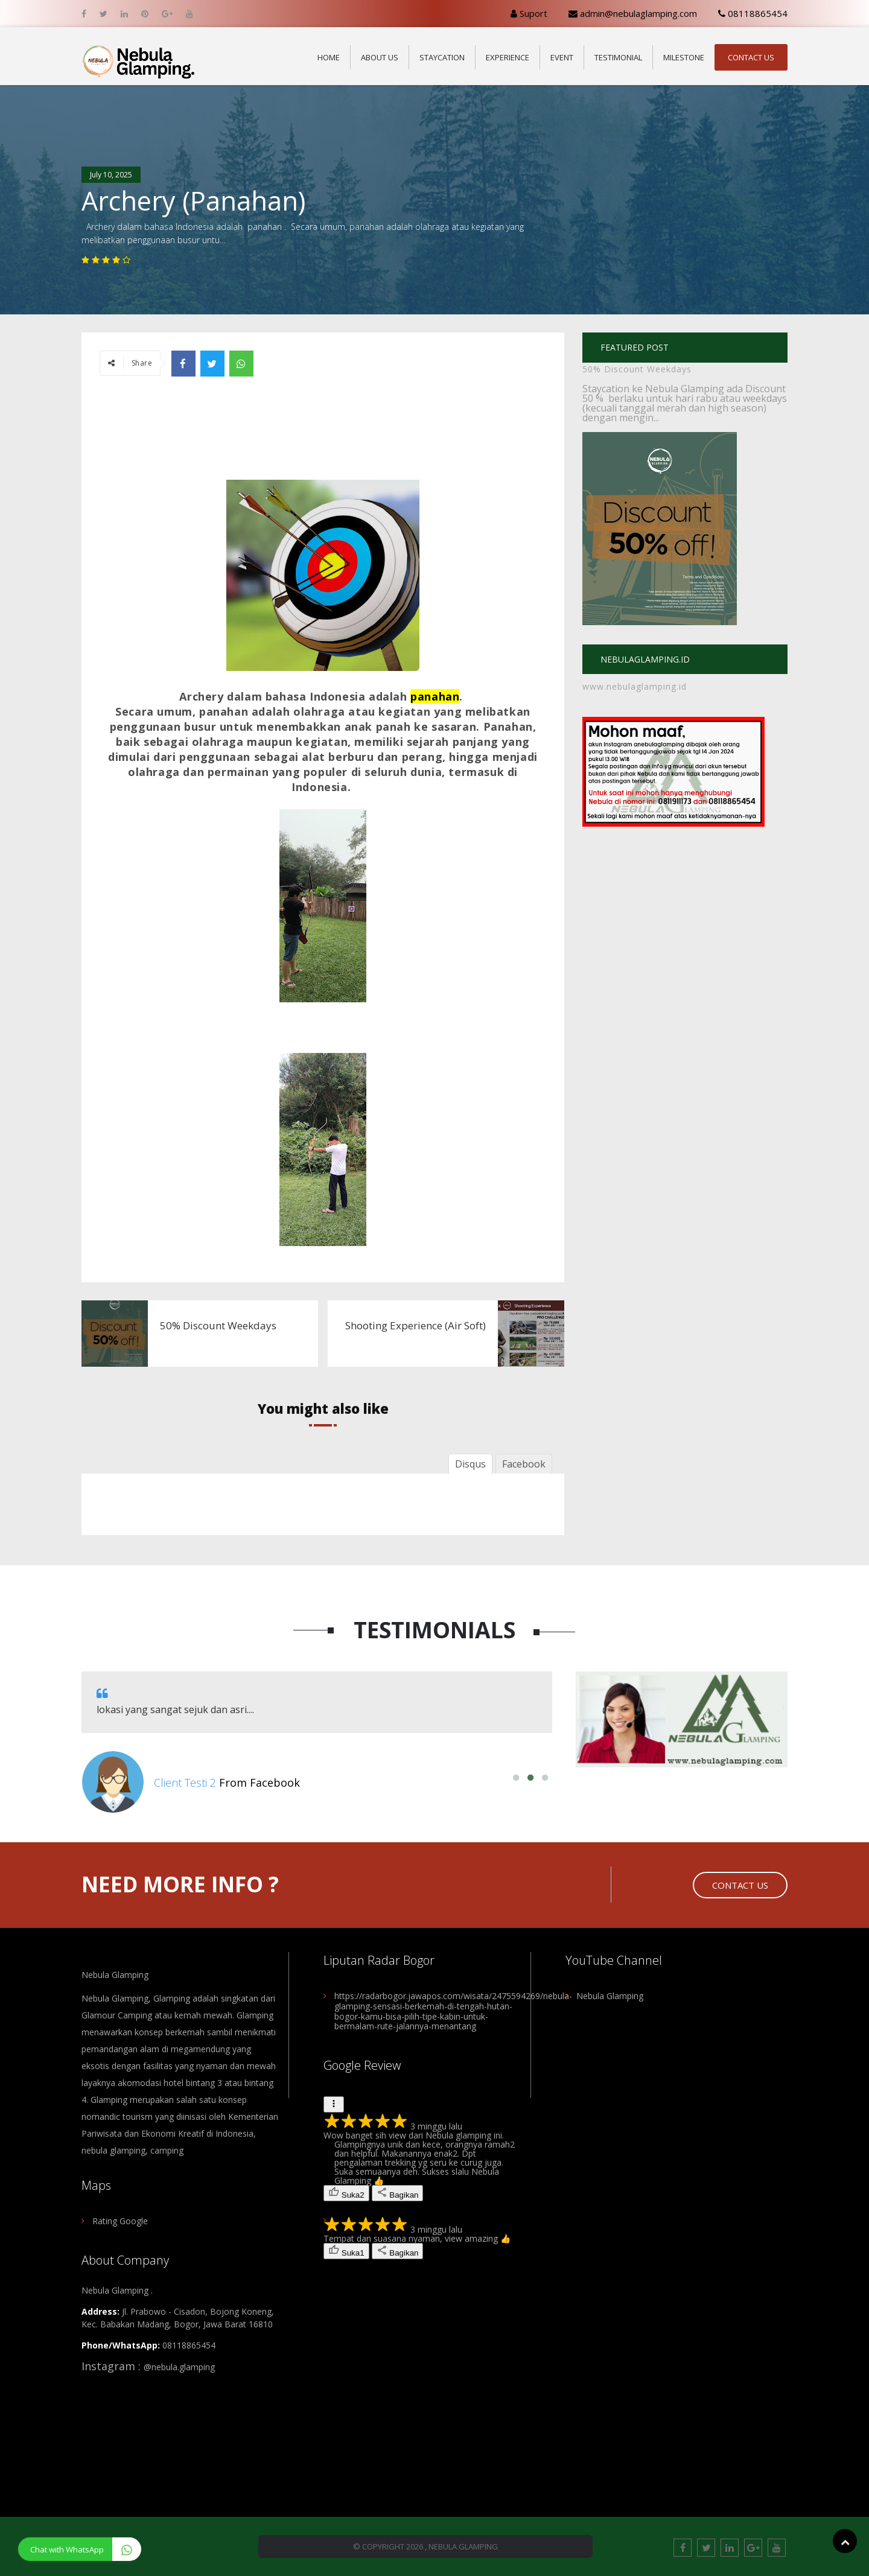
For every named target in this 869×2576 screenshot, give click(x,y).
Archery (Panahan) (193, 200)
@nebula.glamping (179, 2367)
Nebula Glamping (114, 1974)
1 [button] (516, 1778)
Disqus (470, 1464)
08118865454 (753, 13)
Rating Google (120, 2221)
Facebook (524, 1464)
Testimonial (618, 57)
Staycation (442, 57)
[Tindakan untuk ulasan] (333, 2104)
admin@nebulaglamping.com (632, 13)
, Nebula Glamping (461, 2546)
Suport (529, 13)
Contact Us (751, 57)
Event (561, 57)
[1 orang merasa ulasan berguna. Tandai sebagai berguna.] (346, 2251)
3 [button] (545, 1778)
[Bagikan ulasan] (398, 2193)
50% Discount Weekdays (637, 369)
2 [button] (530, 1778)
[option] (316, 1742)
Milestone (683, 57)
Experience (507, 57)
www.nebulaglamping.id (634, 686)
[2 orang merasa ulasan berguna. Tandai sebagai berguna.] (346, 2193)
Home (328, 57)
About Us (379, 57)
